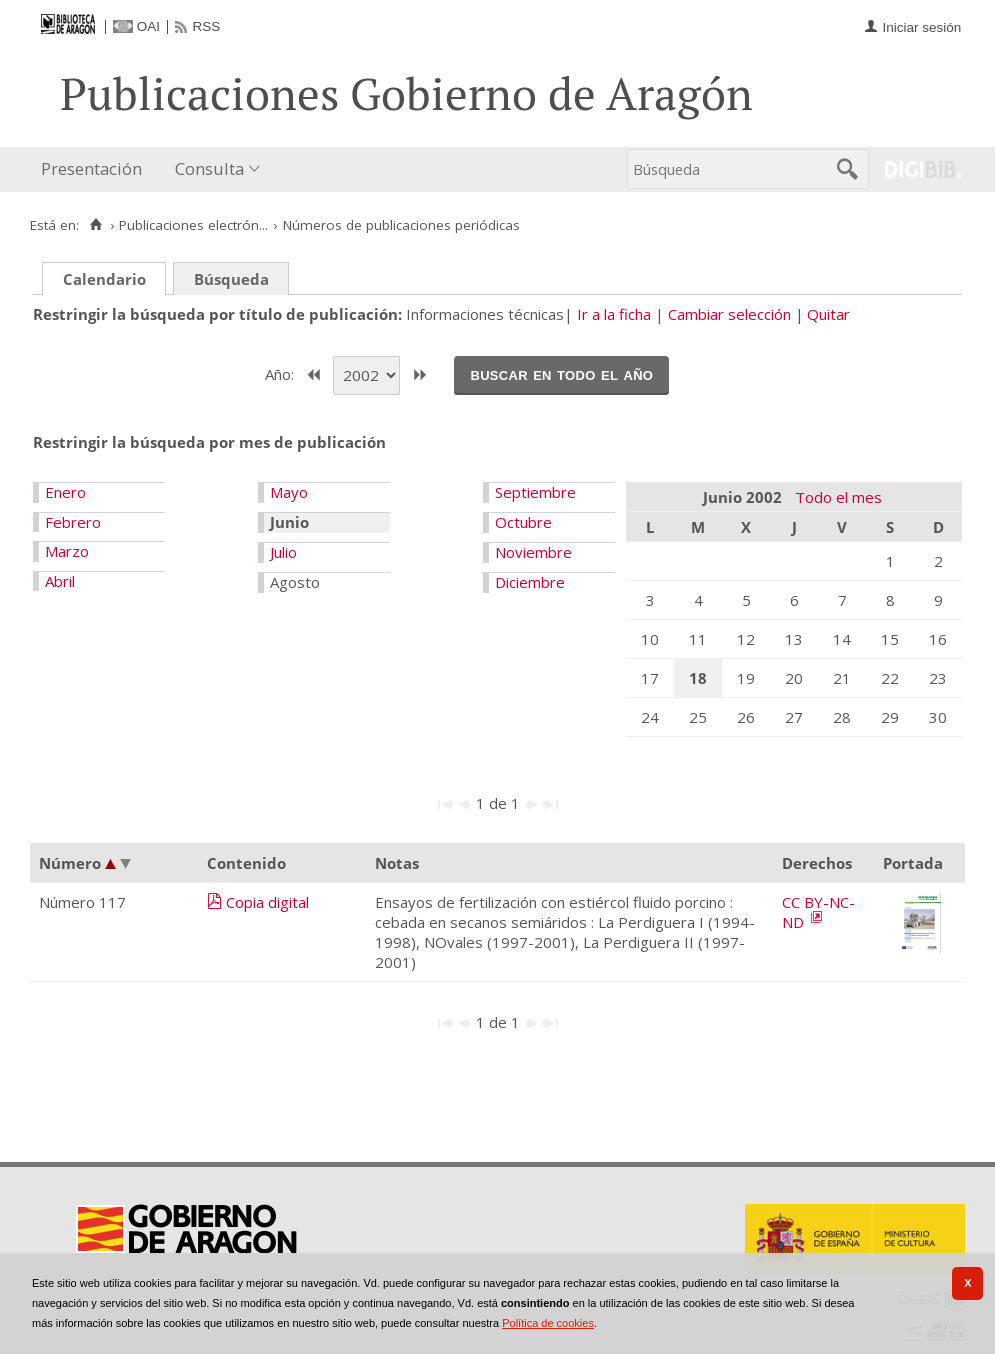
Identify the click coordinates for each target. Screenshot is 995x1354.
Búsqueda (231, 279)
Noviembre (533, 552)
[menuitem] (96, 169)
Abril (60, 581)
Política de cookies (548, 1323)
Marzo (67, 551)
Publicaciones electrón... (193, 225)
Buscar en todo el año (561, 374)
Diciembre (530, 582)
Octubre (523, 522)
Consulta (209, 168)
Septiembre (535, 492)
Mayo (289, 492)
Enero (65, 492)
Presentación (91, 168)
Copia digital (267, 902)
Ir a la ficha (614, 314)
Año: (281, 373)
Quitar (828, 314)
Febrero (73, 522)
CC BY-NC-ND (818, 912)
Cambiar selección (729, 314)
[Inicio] (95, 225)
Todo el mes (838, 497)
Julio (283, 552)
